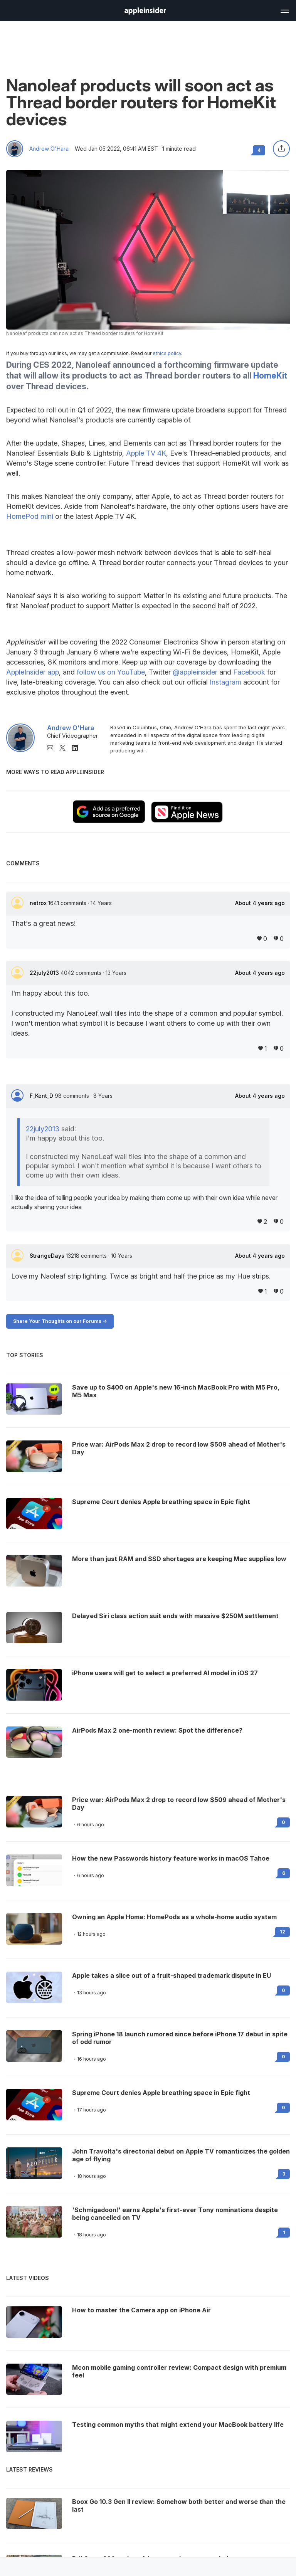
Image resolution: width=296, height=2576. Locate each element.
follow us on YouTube (111, 672)
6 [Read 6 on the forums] (283, 1873)
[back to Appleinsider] (145, 12)
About (260, 903)
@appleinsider (195, 672)
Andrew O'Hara (49, 149)
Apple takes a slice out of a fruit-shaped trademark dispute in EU (171, 1975)
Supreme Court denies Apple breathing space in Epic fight (161, 2092)
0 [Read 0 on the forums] (283, 1822)
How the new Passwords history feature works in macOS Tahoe (170, 1858)
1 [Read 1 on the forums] (284, 2232)
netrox (39, 903)
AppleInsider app (32, 672)
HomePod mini (29, 516)
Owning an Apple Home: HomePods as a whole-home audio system (174, 1917)
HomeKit (270, 375)
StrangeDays (48, 1255)
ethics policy (167, 353)
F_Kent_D (42, 1095)
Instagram (225, 682)
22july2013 (45, 972)
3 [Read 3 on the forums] (284, 2174)
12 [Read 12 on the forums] (282, 1932)
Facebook (249, 672)
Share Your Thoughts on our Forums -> (60, 1321)
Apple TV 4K (146, 453)
